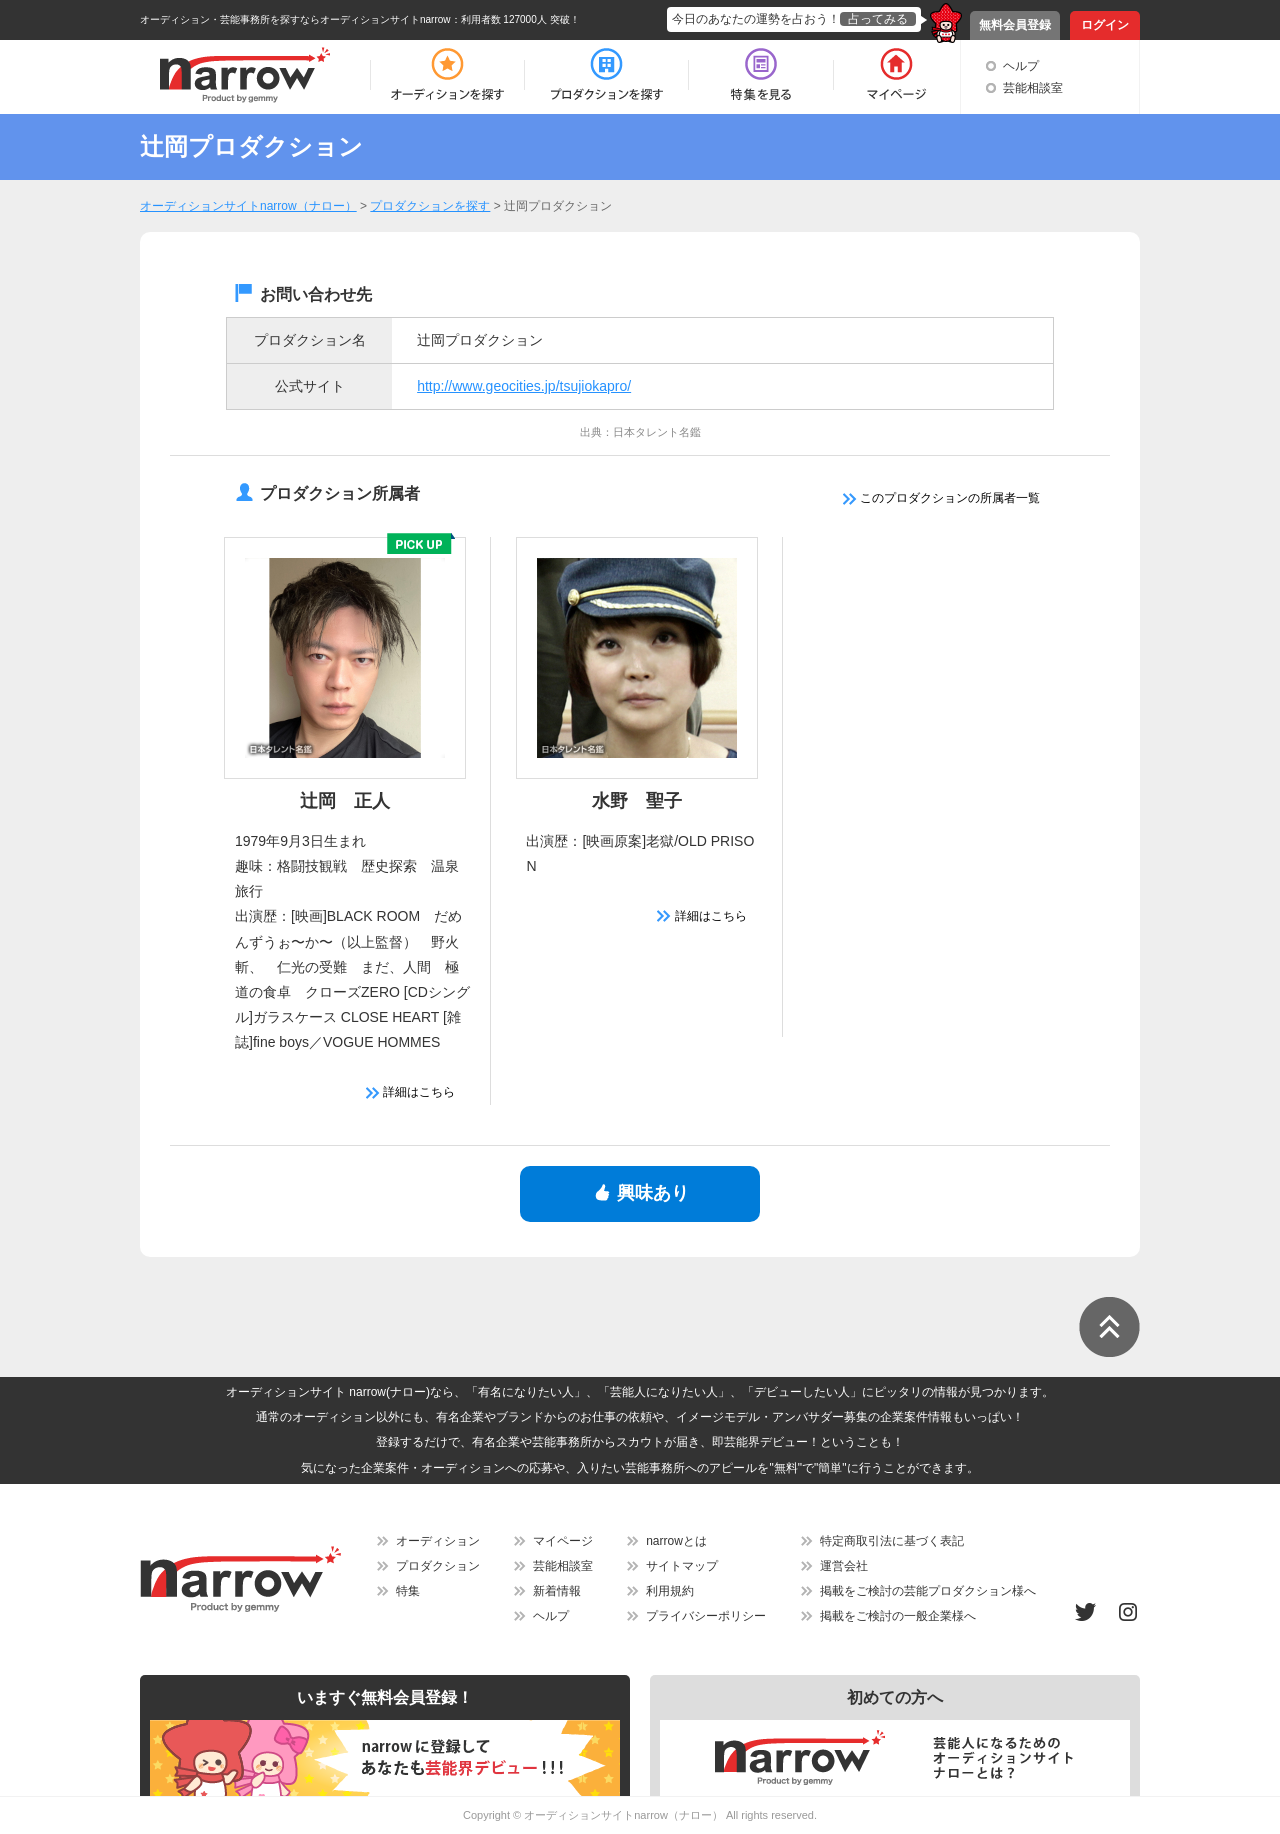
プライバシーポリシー (706, 1616)
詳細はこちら (410, 1092)
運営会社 (844, 1566)
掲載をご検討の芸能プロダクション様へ (928, 1591)
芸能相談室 (1033, 88)
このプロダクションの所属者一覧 (941, 498)
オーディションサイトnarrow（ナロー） (623, 1815)
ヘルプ (1021, 66)
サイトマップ (682, 1566)
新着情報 (557, 1591)
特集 (408, 1591)
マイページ (563, 1541)
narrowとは (676, 1541)
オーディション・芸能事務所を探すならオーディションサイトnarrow (295, 19)
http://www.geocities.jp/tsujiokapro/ (524, 386)
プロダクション (438, 1566)
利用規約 (670, 1591)
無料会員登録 (1015, 25)
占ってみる (878, 19)
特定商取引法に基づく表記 (892, 1541)
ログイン (1105, 25)
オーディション (438, 1541)
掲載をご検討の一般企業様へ (898, 1616)
